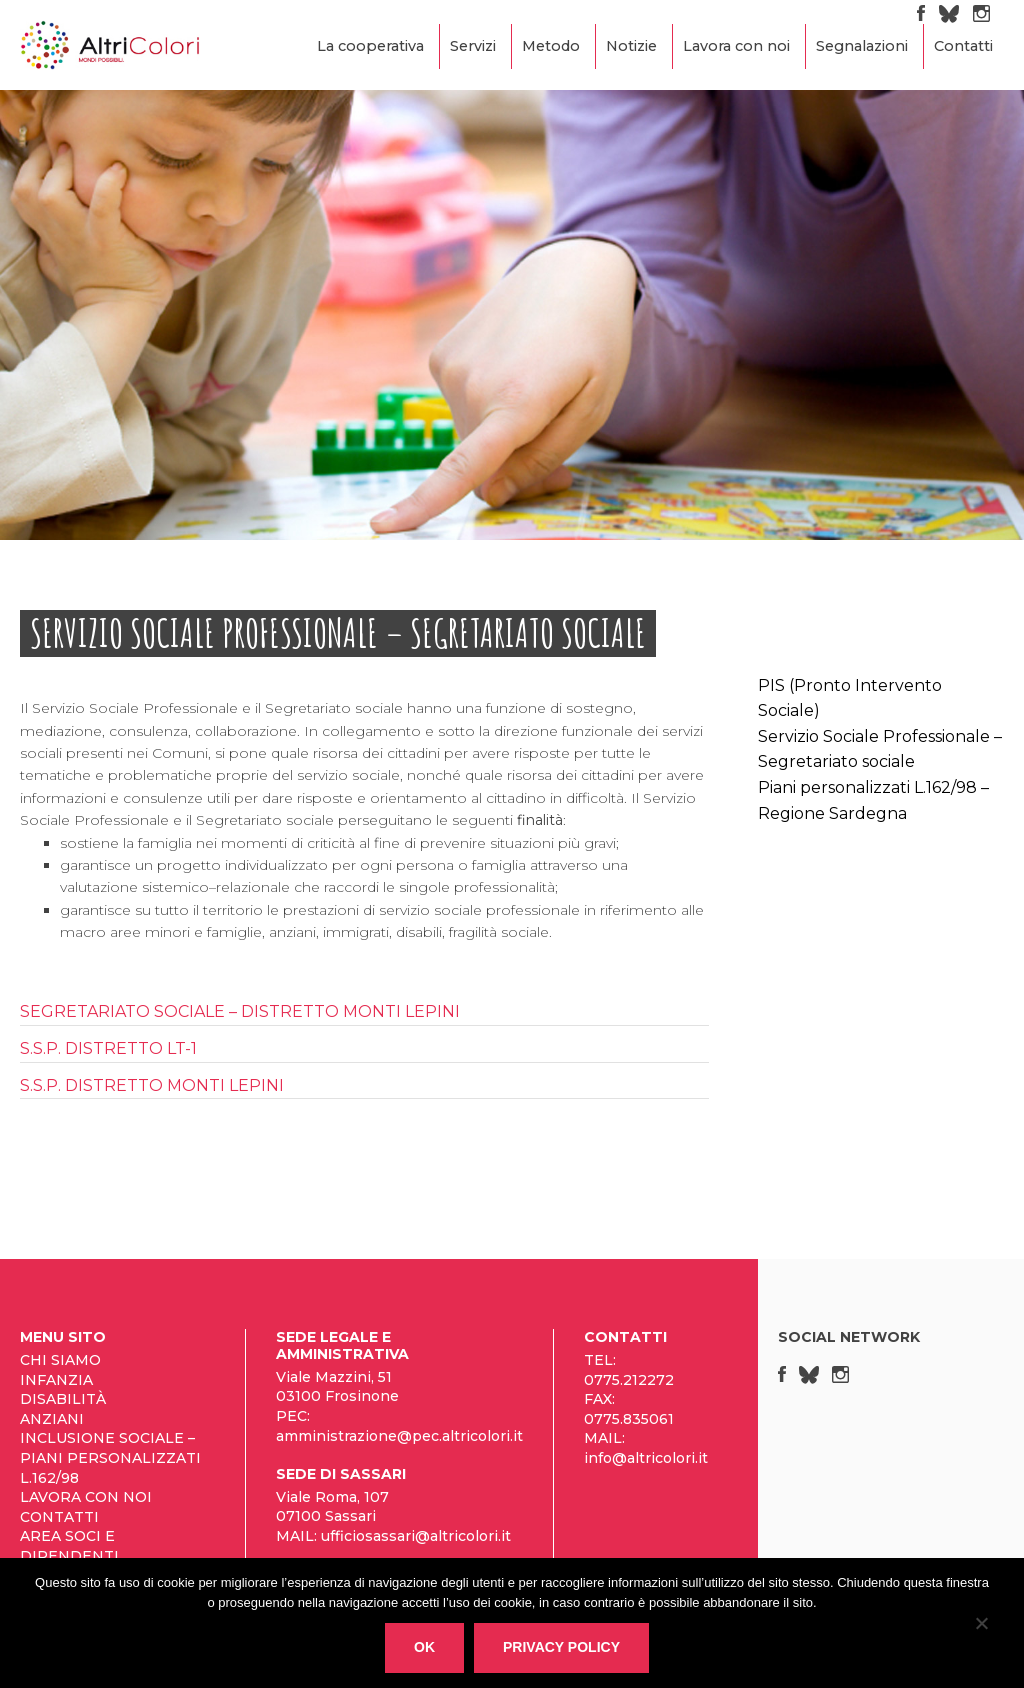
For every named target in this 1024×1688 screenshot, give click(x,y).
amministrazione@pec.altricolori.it (399, 1436)
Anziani (52, 1419)
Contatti (963, 46)
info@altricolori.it (646, 1458)
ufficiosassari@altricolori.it (416, 1536)
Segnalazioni (862, 46)
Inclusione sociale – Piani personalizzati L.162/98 (110, 1457)
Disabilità (63, 1399)
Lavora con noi (736, 46)
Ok (424, 1647)
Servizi (473, 46)
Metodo (551, 46)
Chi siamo (60, 1360)
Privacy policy (561, 1647)
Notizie (631, 46)
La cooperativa (370, 46)
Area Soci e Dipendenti (69, 1546)
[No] (981, 1627)
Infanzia (56, 1380)
